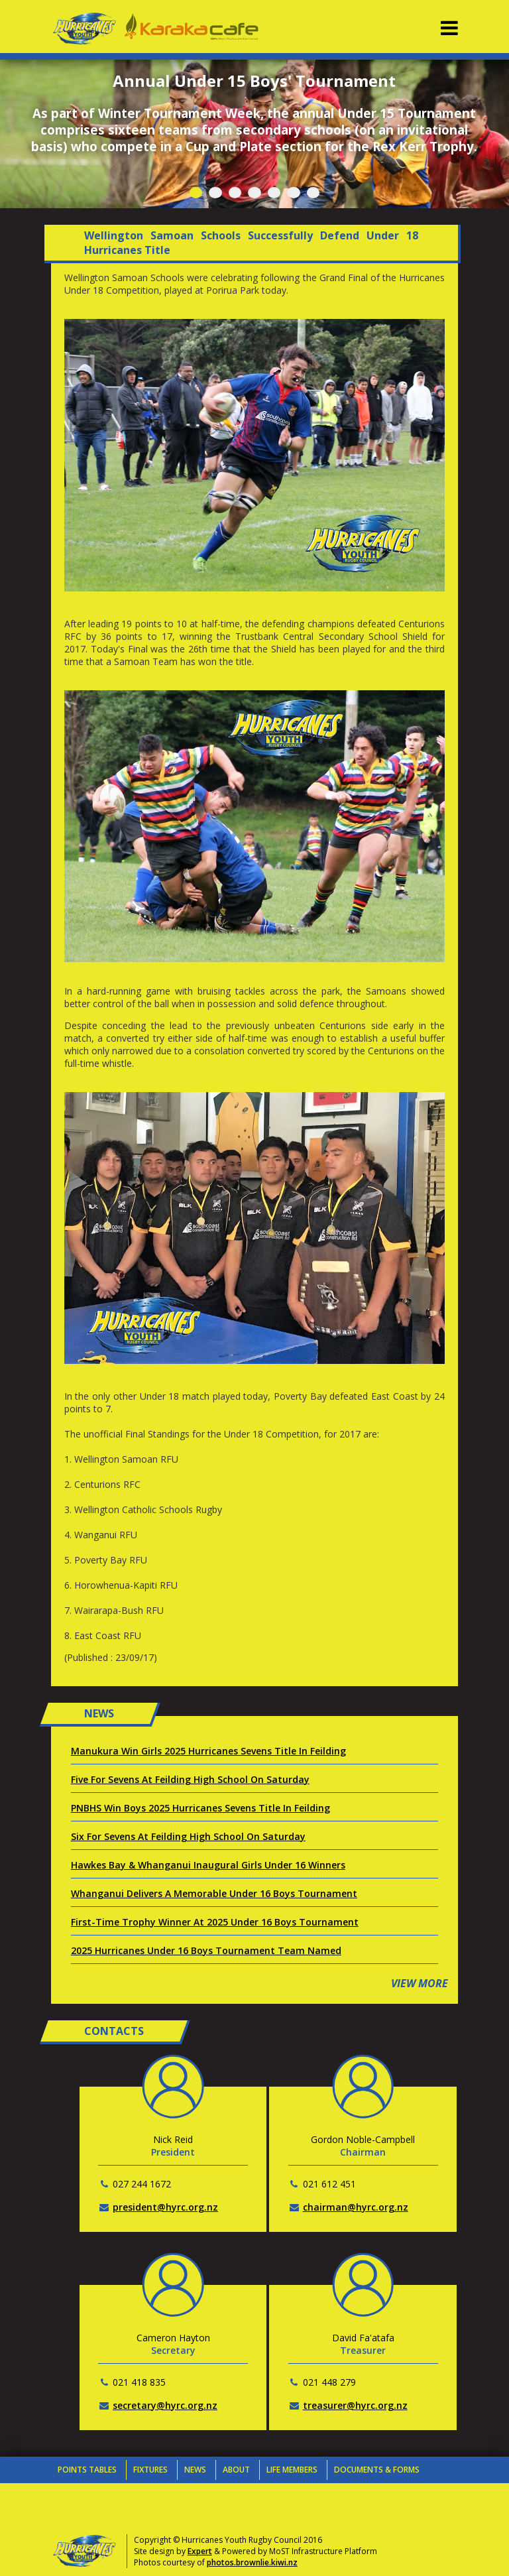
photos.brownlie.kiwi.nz (252, 2562)
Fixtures (150, 2469)
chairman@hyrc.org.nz (355, 2207)
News (195, 2469)
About (236, 2469)
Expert (200, 2551)
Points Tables (87, 2469)
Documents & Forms (377, 2469)
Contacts (79, 2496)
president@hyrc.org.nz (165, 2207)
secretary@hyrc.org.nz (165, 2405)
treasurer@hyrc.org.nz (355, 2405)
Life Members (291, 2469)
